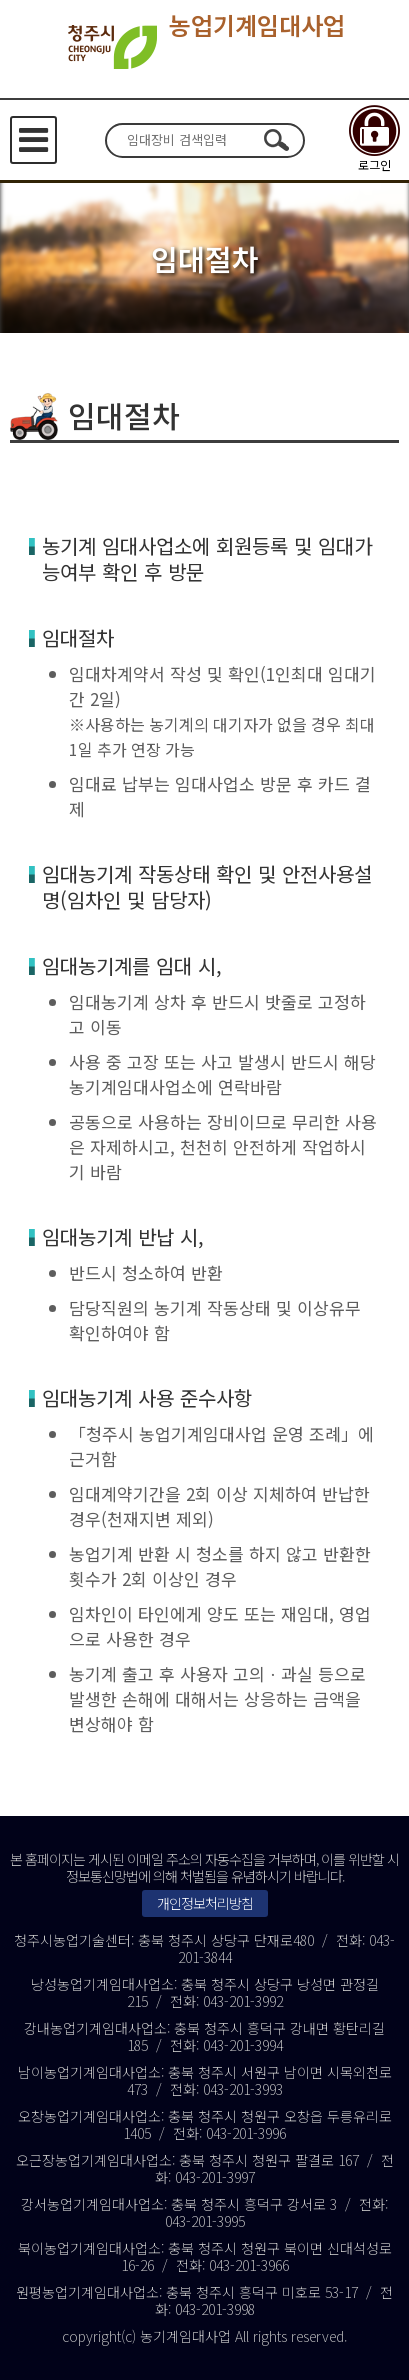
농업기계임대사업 (204, 47)
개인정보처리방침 (205, 1903)
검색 (277, 140)
